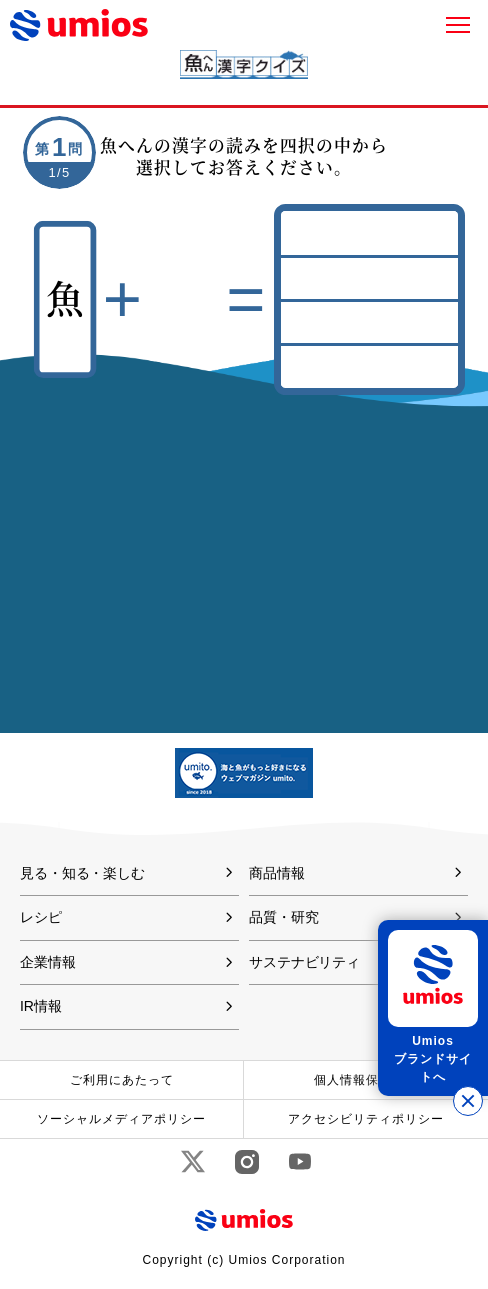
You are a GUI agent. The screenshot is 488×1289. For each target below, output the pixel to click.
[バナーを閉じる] (468, 1101)
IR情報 (41, 1006)
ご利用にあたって (122, 1080)
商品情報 (277, 873)
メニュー (458, 25)
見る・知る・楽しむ (82, 873)
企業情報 (48, 962)
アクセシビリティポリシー (366, 1119)
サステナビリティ (304, 962)
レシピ (41, 917)
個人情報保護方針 (366, 1080)
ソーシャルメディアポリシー (121, 1119)
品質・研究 (283, 917)
